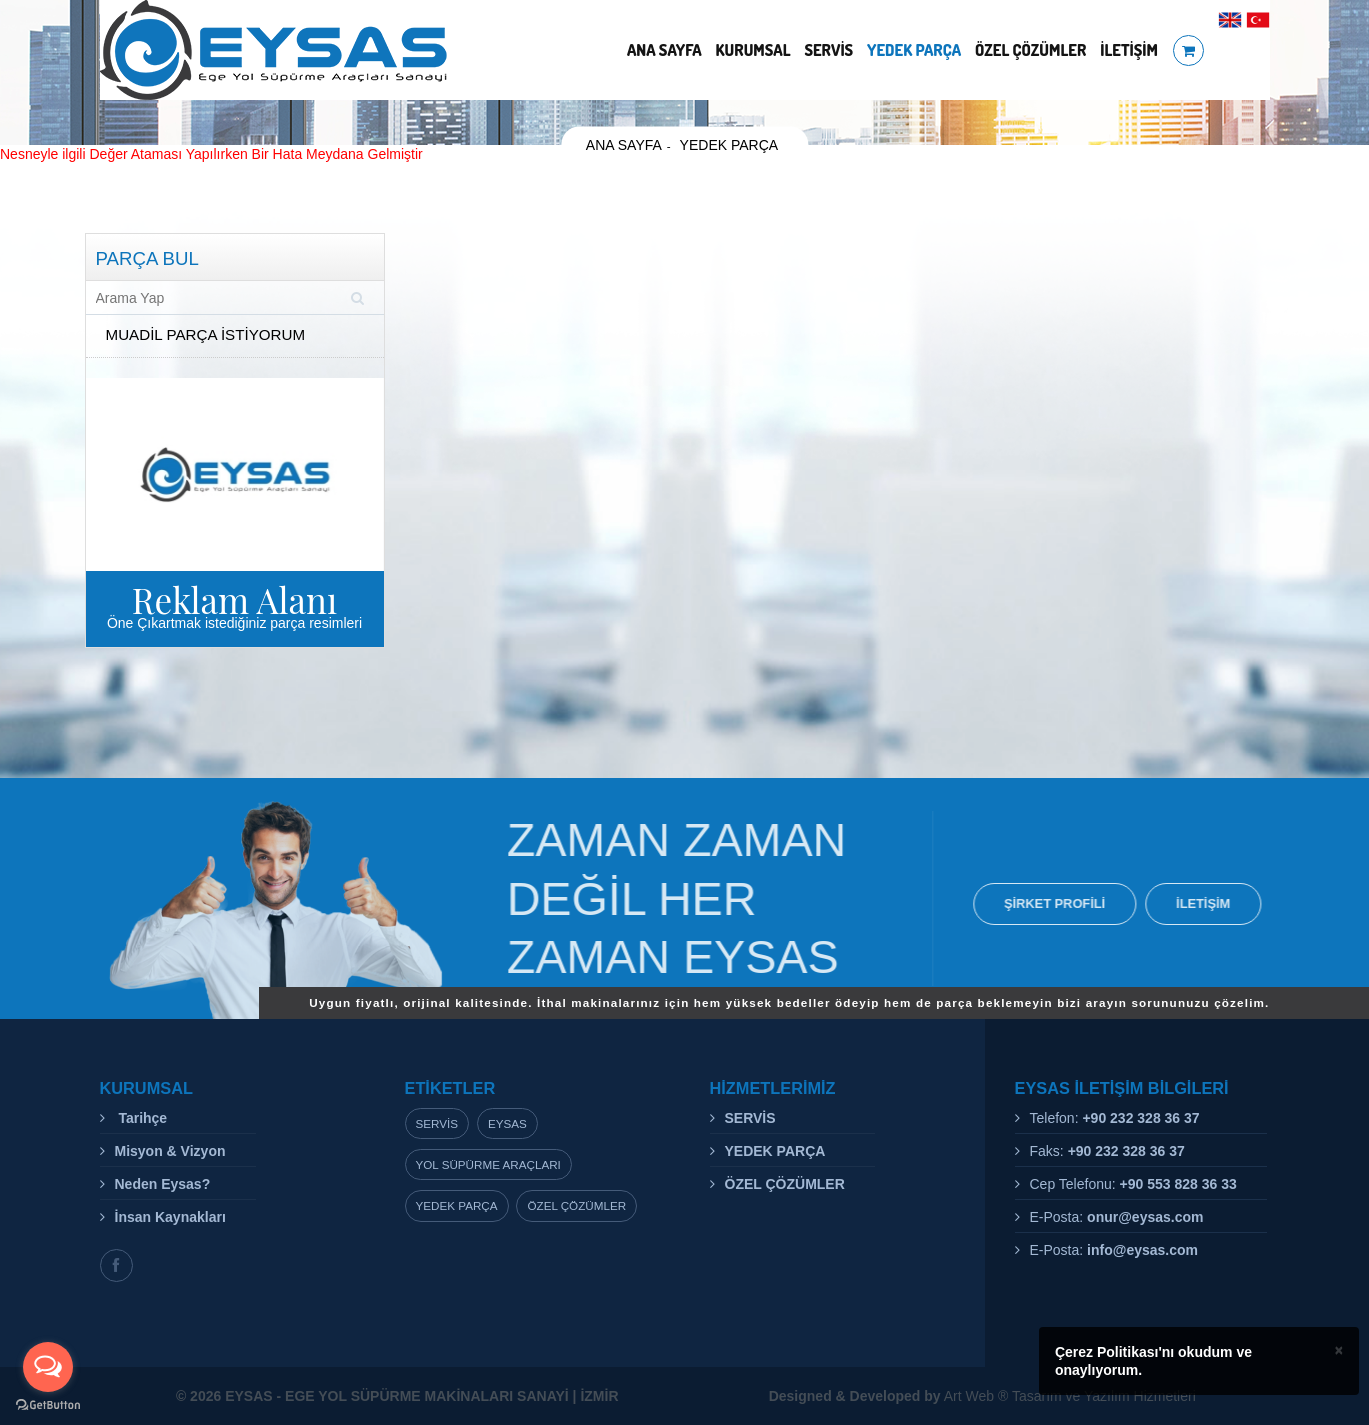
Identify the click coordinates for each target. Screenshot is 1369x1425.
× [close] (1339, 1350)
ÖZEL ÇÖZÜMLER (1030, 50)
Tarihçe (141, 1118)
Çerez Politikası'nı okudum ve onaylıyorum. (1153, 1361)
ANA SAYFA (664, 50)
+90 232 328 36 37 (1140, 1118)
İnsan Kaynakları (170, 1217)
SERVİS (828, 50)
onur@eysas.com (1145, 1217)
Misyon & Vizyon (170, 1151)
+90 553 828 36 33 (1178, 1184)
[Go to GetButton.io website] (48, 1405)
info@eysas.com (1142, 1250)
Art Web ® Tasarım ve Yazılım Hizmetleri (982, 1396)
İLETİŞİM (1129, 50)
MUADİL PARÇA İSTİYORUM (206, 334)
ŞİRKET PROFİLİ (1069, 903)
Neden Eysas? (163, 1184)
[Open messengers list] (48, 1367)
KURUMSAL (753, 50)
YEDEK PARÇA (914, 50)
